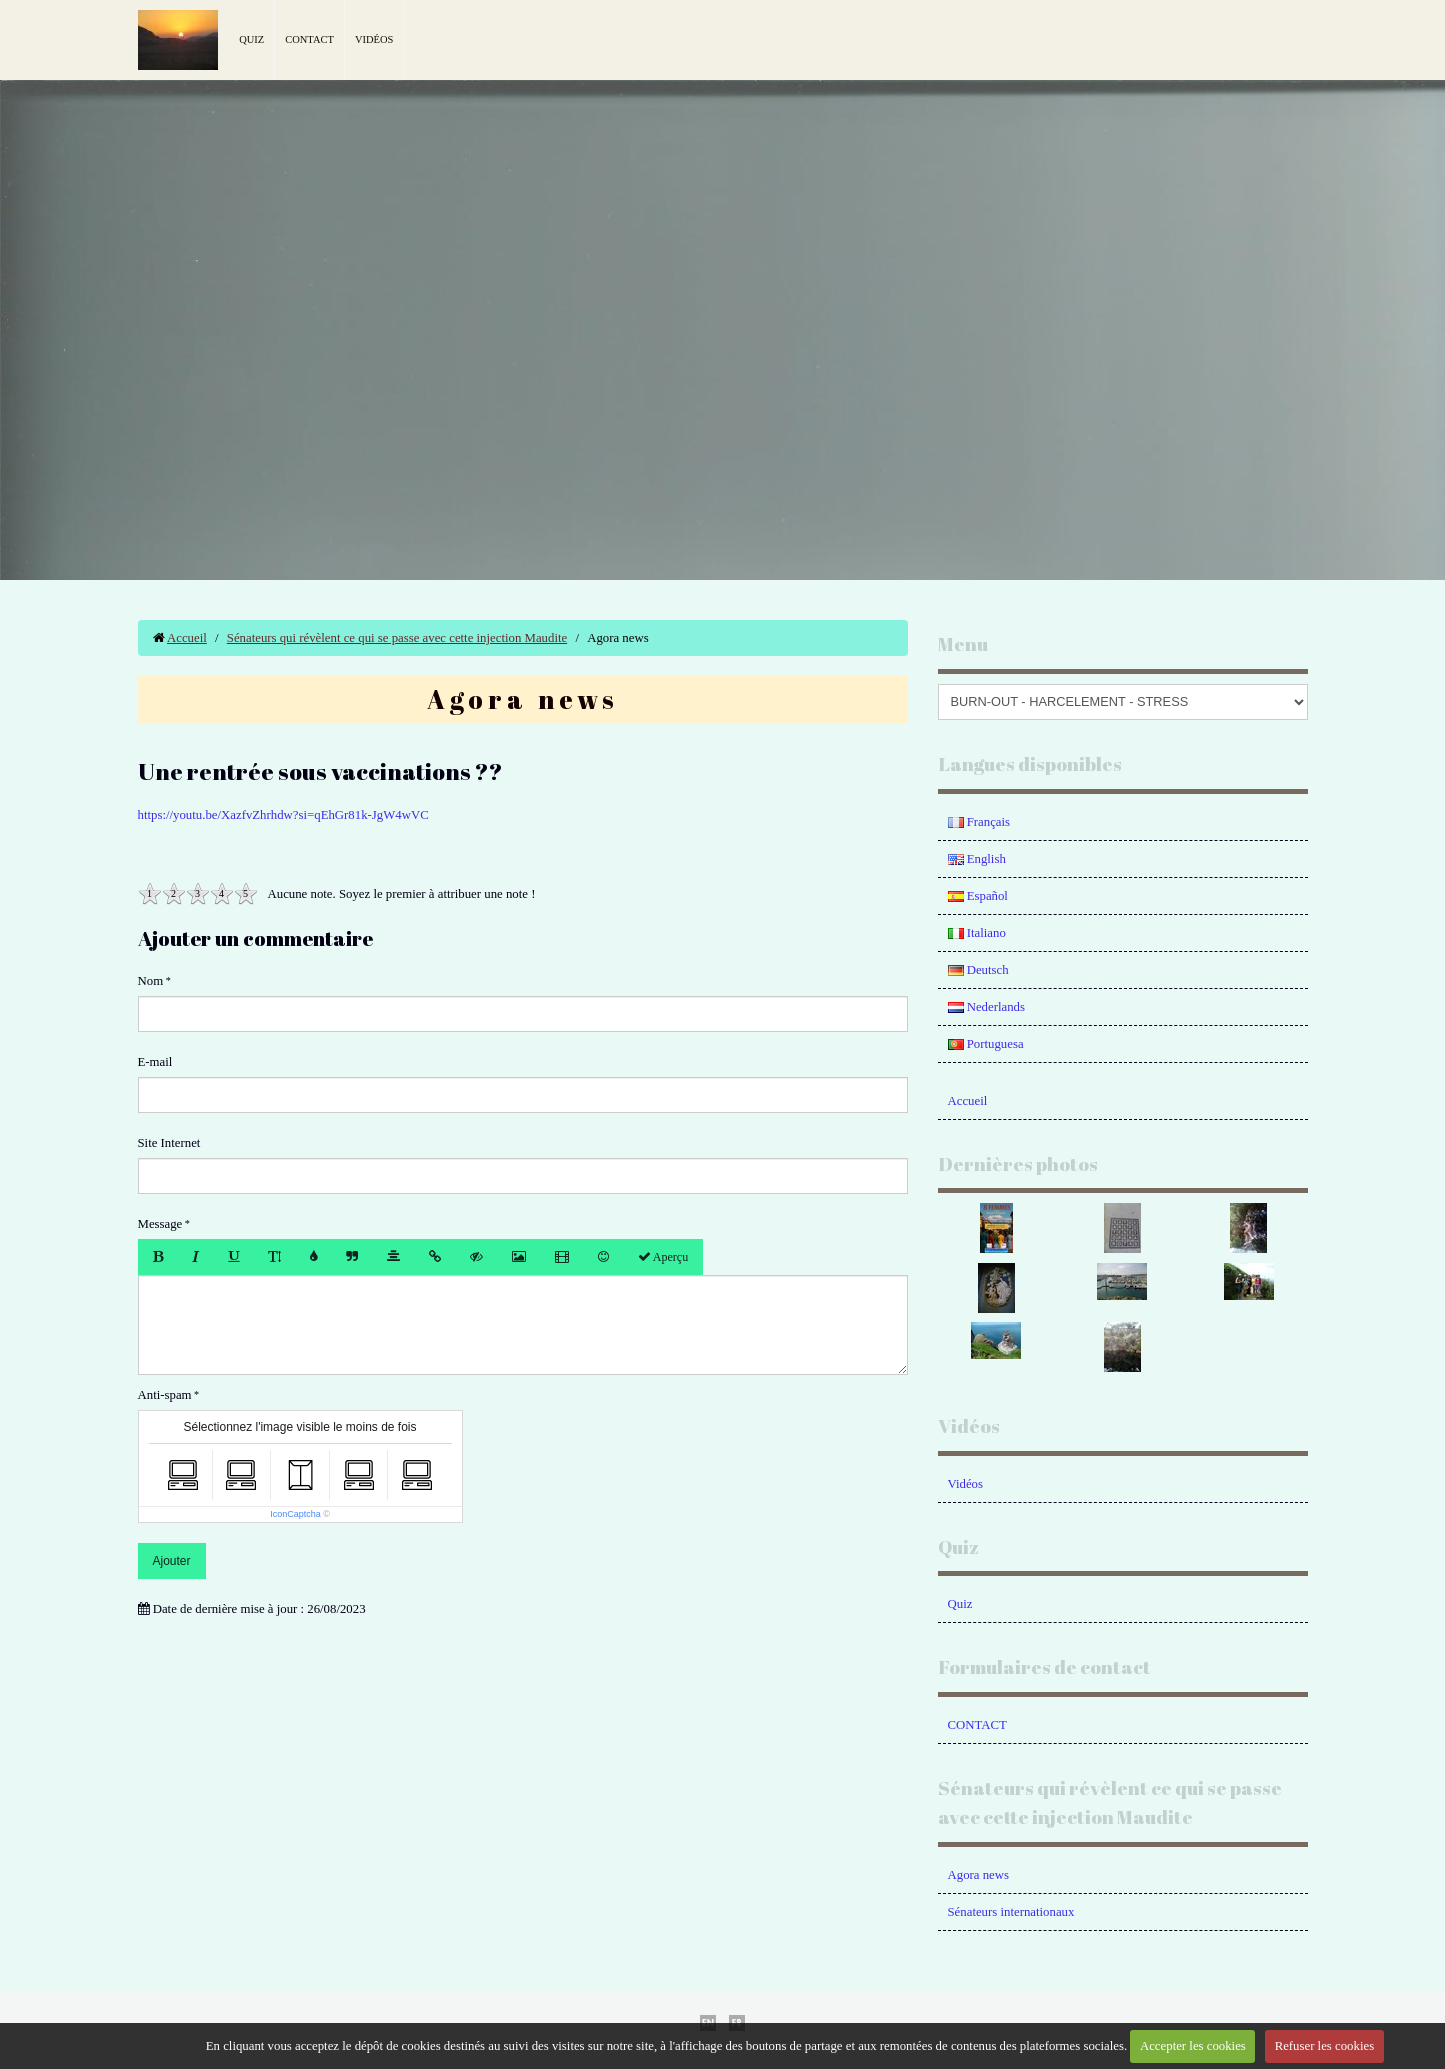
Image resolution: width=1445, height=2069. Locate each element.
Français (979, 822)
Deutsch (978, 970)
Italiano (977, 933)
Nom (151, 981)
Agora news (978, 1875)
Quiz (251, 39)
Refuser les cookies (1325, 2046)
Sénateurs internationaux (1011, 1912)
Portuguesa (986, 1044)
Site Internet (169, 1143)
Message (160, 1224)
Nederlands (986, 1007)
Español (978, 896)
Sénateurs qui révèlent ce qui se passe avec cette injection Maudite (397, 638)
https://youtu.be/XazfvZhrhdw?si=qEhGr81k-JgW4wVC (283, 815)
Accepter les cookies (1193, 2046)
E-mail (155, 1062)
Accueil (187, 638)
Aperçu (663, 1257)
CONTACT (977, 1725)
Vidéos (374, 39)
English (977, 859)
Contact (309, 39)
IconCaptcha (295, 1514)
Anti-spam (165, 1395)
